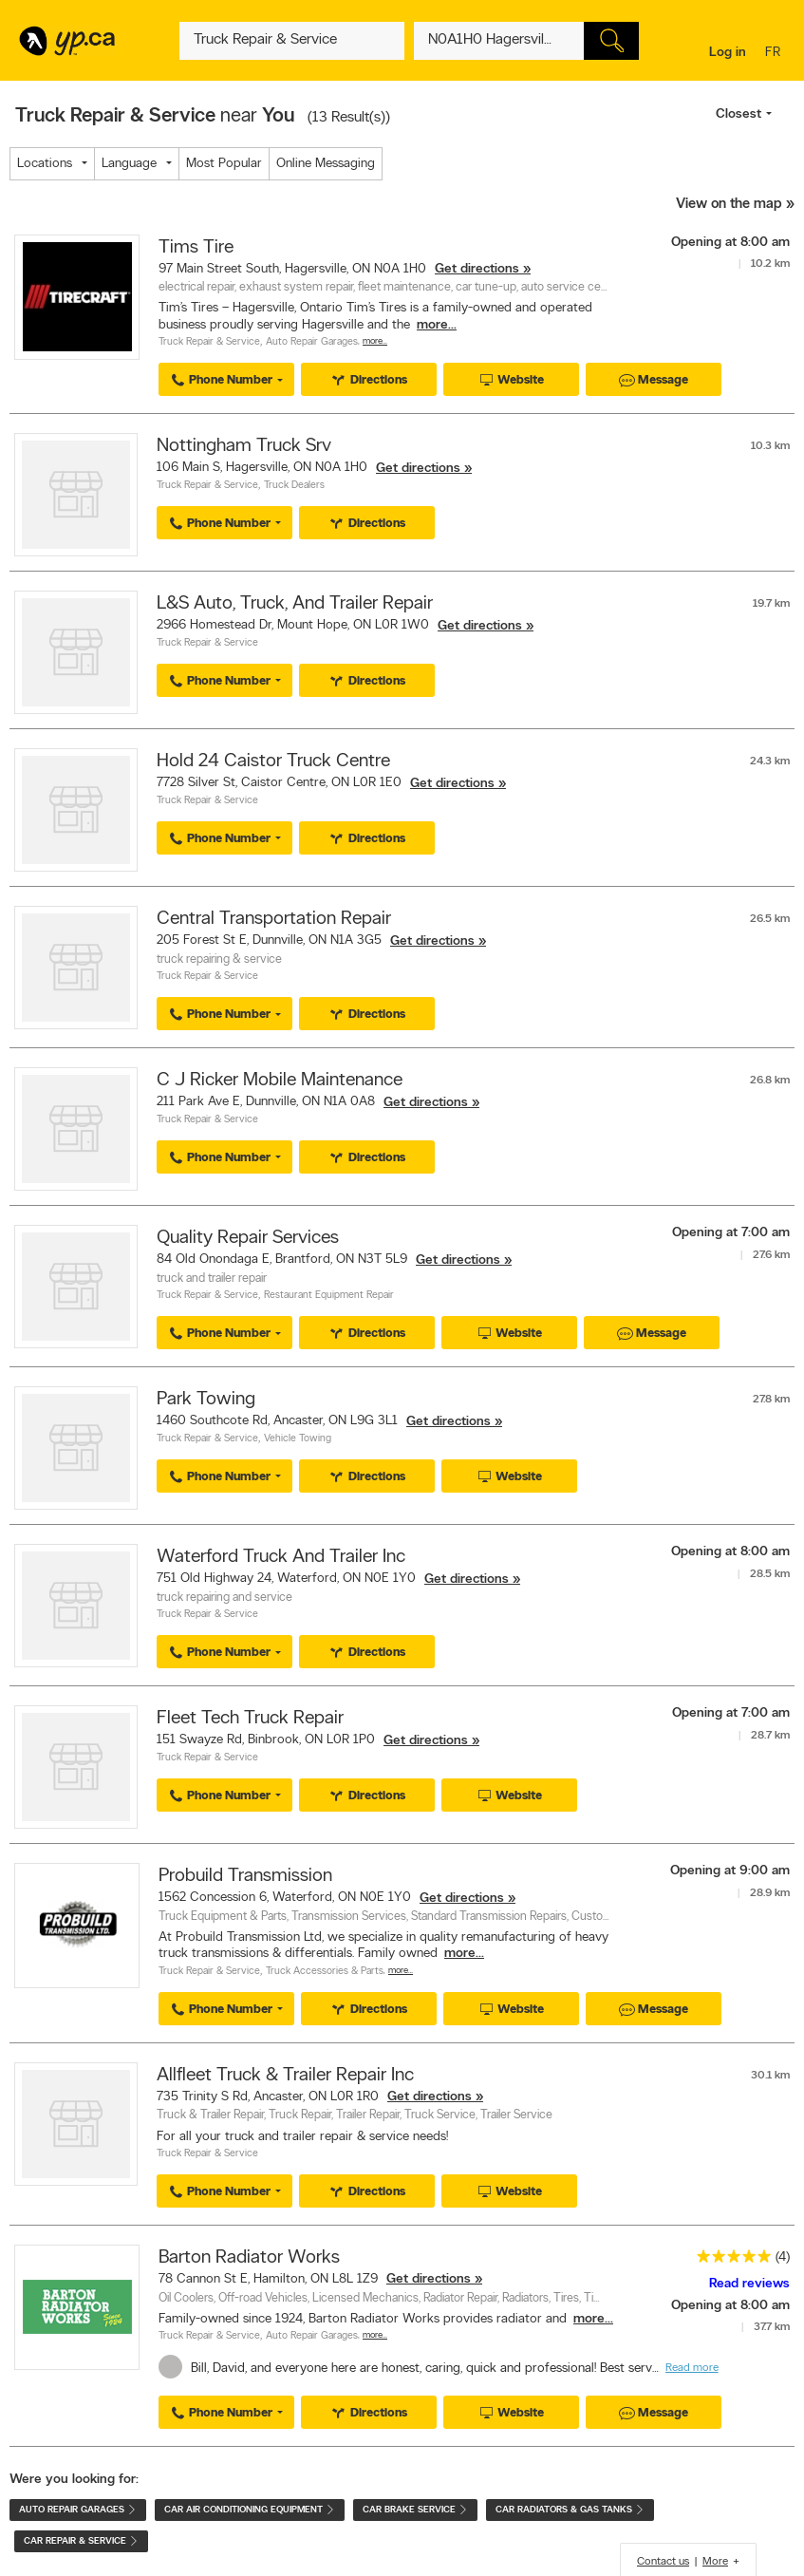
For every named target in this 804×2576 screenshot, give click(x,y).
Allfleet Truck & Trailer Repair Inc (285, 2075)
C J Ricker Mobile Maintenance (279, 1080)
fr (775, 54)
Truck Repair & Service (209, 342)
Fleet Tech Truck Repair (250, 1718)
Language (129, 164)
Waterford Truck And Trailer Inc (281, 1557)
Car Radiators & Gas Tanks (570, 2510)
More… (375, 341)
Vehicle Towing (297, 1439)
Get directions (477, 269)
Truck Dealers (294, 485)
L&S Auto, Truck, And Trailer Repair (295, 603)
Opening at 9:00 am (730, 1871)
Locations (44, 164)
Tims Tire (196, 247)
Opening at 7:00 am (731, 1233)
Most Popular (224, 164)
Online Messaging (325, 164)
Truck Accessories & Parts (324, 1971)
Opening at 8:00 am (730, 242)
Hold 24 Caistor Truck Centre (273, 761)
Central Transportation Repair (274, 919)
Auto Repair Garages (312, 342)
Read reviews (749, 2284)
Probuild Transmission (245, 1876)
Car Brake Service (415, 2510)
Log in (727, 53)
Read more (692, 2368)
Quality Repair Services (248, 1238)
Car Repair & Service (81, 2541)
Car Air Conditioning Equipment (249, 2510)
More (715, 2561)
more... (437, 325)
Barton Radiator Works (249, 2257)
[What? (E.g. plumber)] (291, 41)
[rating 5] (729, 2260)
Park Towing (206, 1399)
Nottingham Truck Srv (244, 446)
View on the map (729, 204)
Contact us (663, 2561)
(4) (783, 2257)
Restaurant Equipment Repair (329, 1295)
